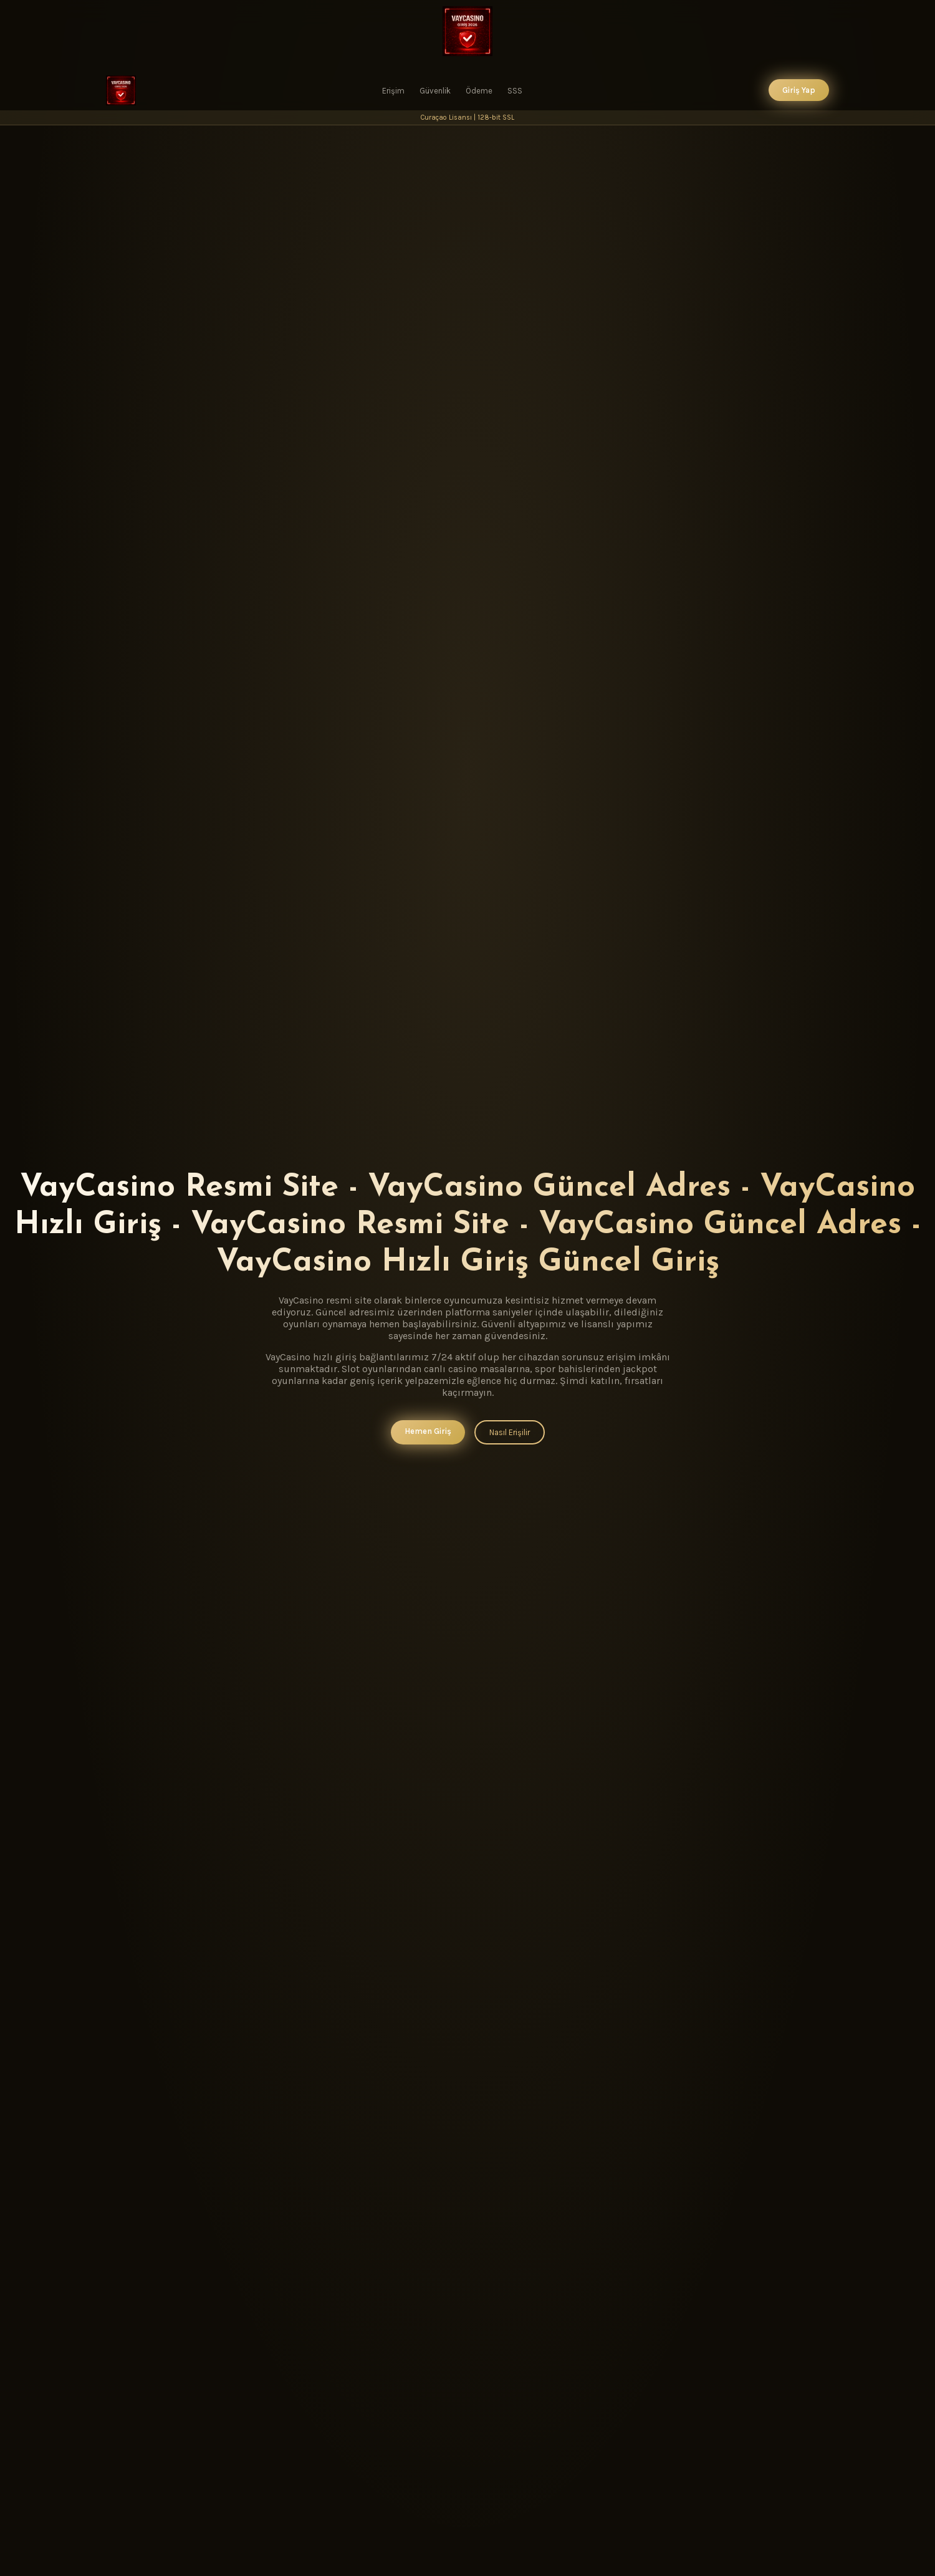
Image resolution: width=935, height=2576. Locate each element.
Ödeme (479, 90)
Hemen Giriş (428, 1431)
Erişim (393, 90)
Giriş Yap (798, 90)
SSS (514, 90)
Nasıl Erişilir (509, 1432)
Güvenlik (435, 90)
